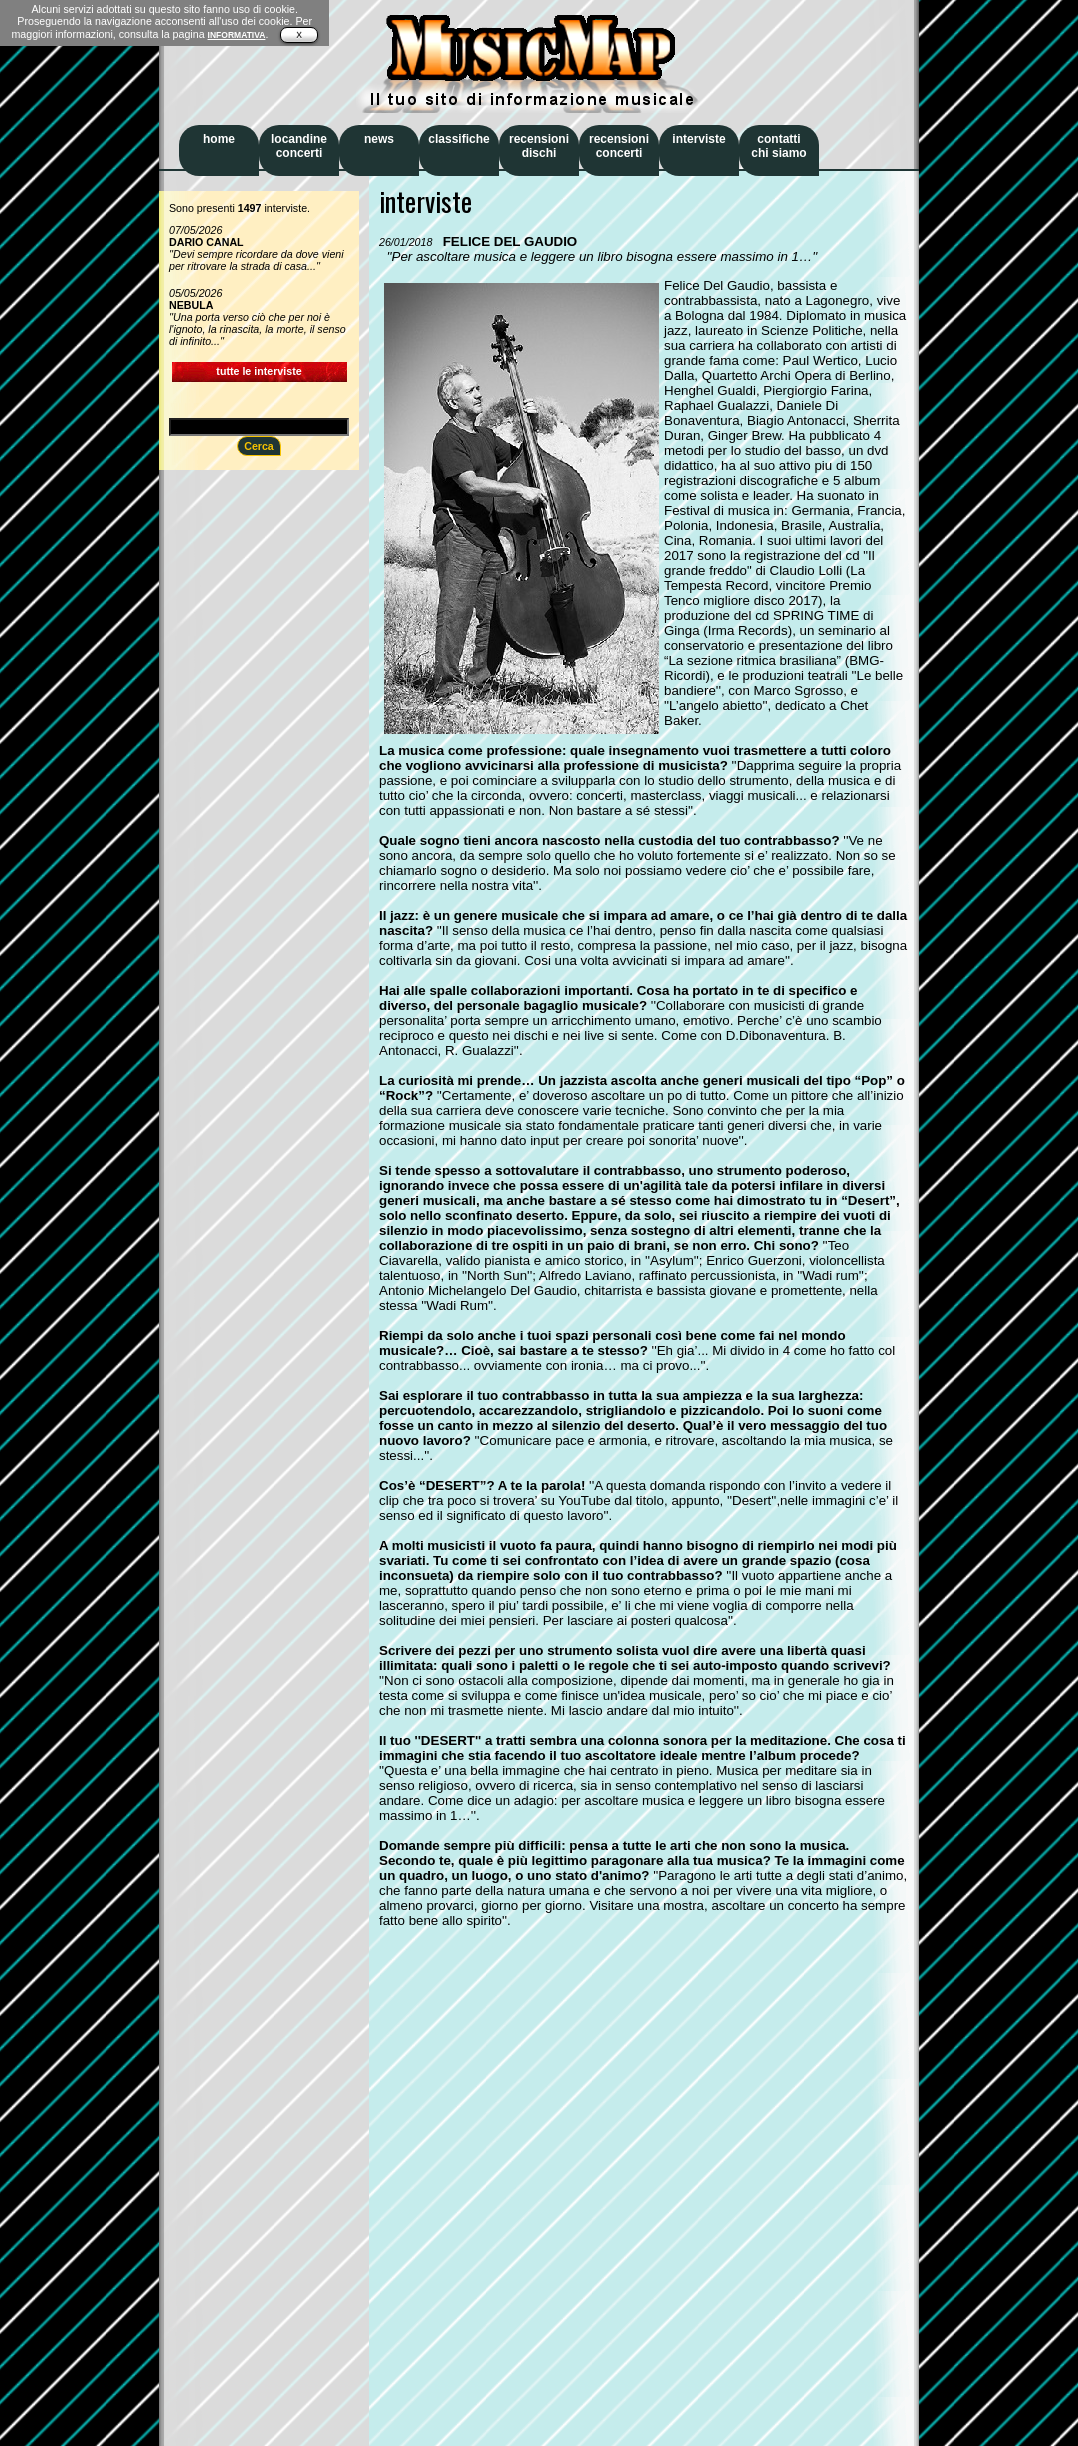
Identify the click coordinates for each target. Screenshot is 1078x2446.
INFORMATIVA (237, 35)
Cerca (259, 446)
